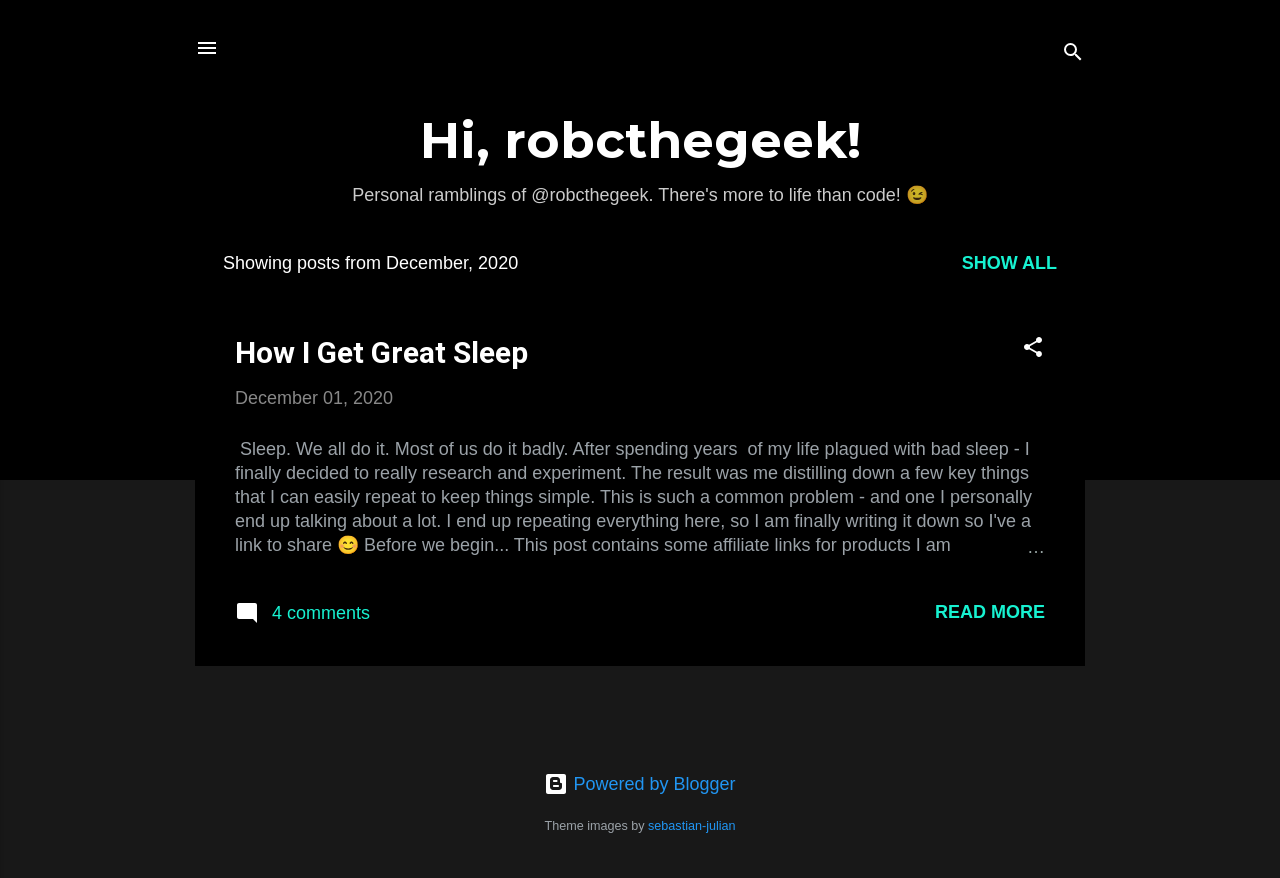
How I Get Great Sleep (381, 352)
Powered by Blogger (639, 784)
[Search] (1073, 54)
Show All (1009, 263)
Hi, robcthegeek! (640, 140)
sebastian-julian (692, 826)
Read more (990, 612)
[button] (1033, 350)
